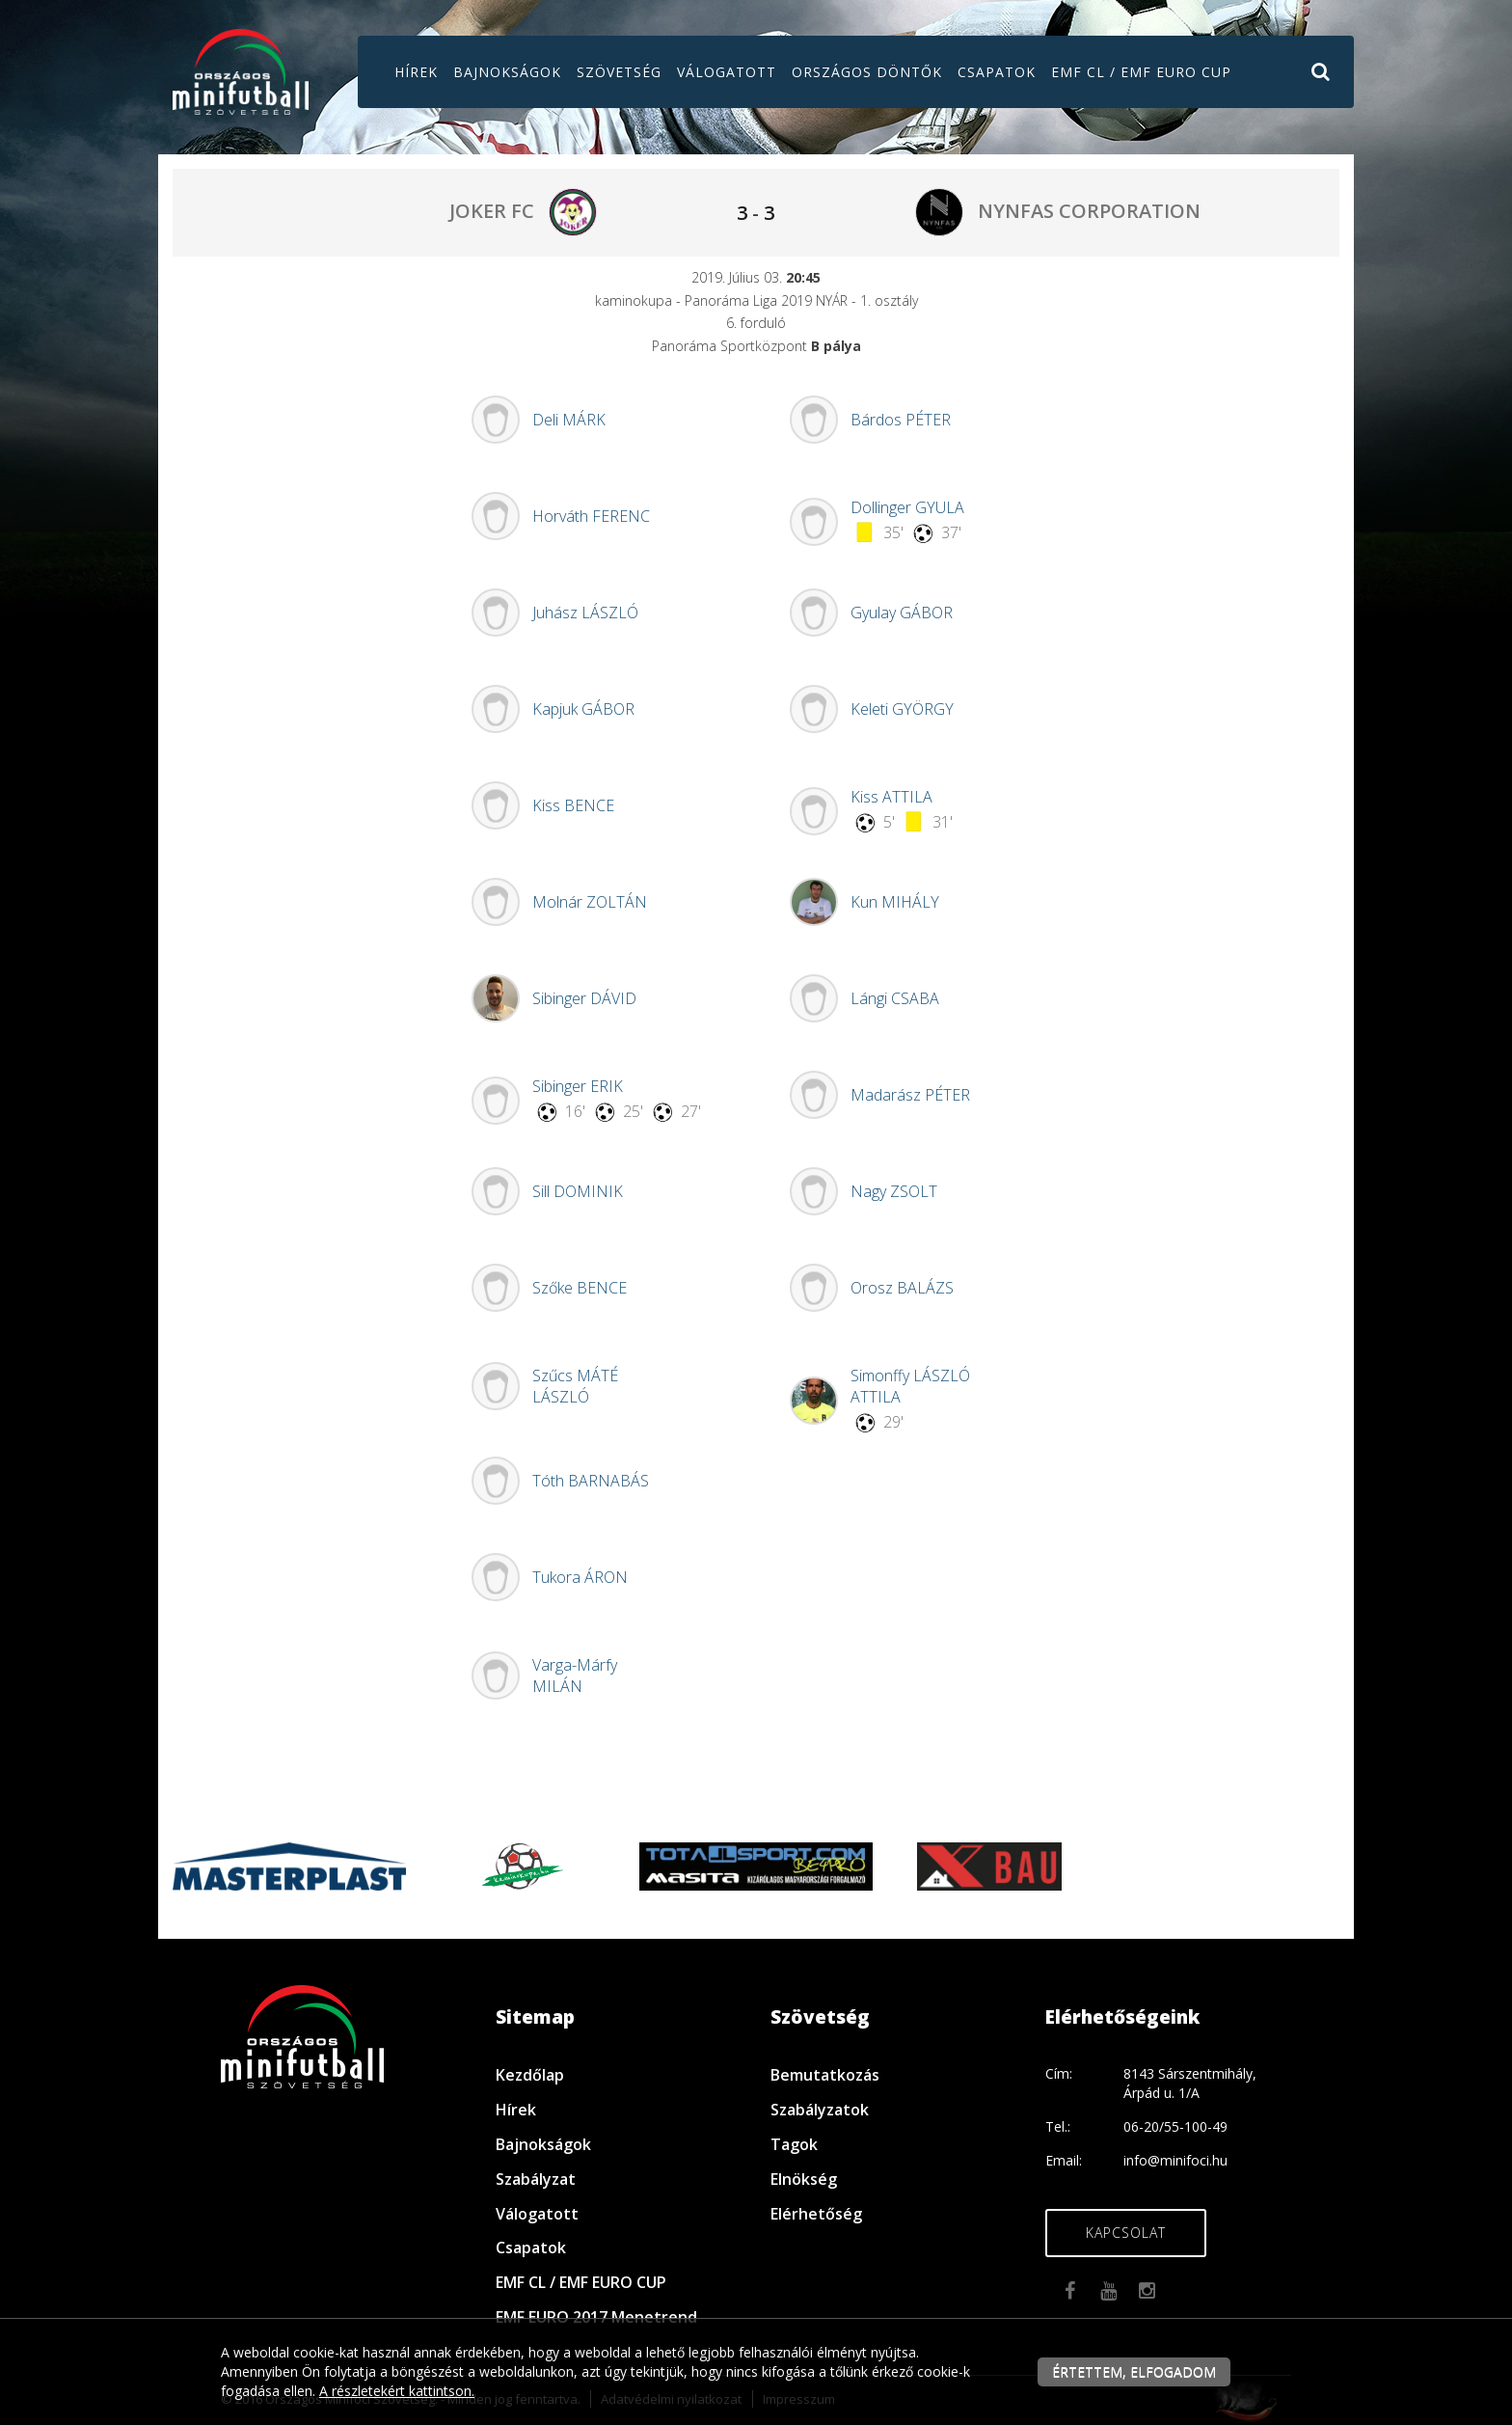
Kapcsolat (1126, 2232)
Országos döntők (867, 72)
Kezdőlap (530, 2074)
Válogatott (726, 72)
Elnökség (803, 2179)
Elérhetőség (816, 2213)
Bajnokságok (507, 72)
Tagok (794, 2144)
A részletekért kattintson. (396, 2391)
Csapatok (997, 72)
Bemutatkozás (824, 2074)
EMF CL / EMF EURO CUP (1141, 72)
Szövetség (619, 72)
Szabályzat (536, 2179)
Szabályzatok (819, 2109)
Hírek (416, 72)
